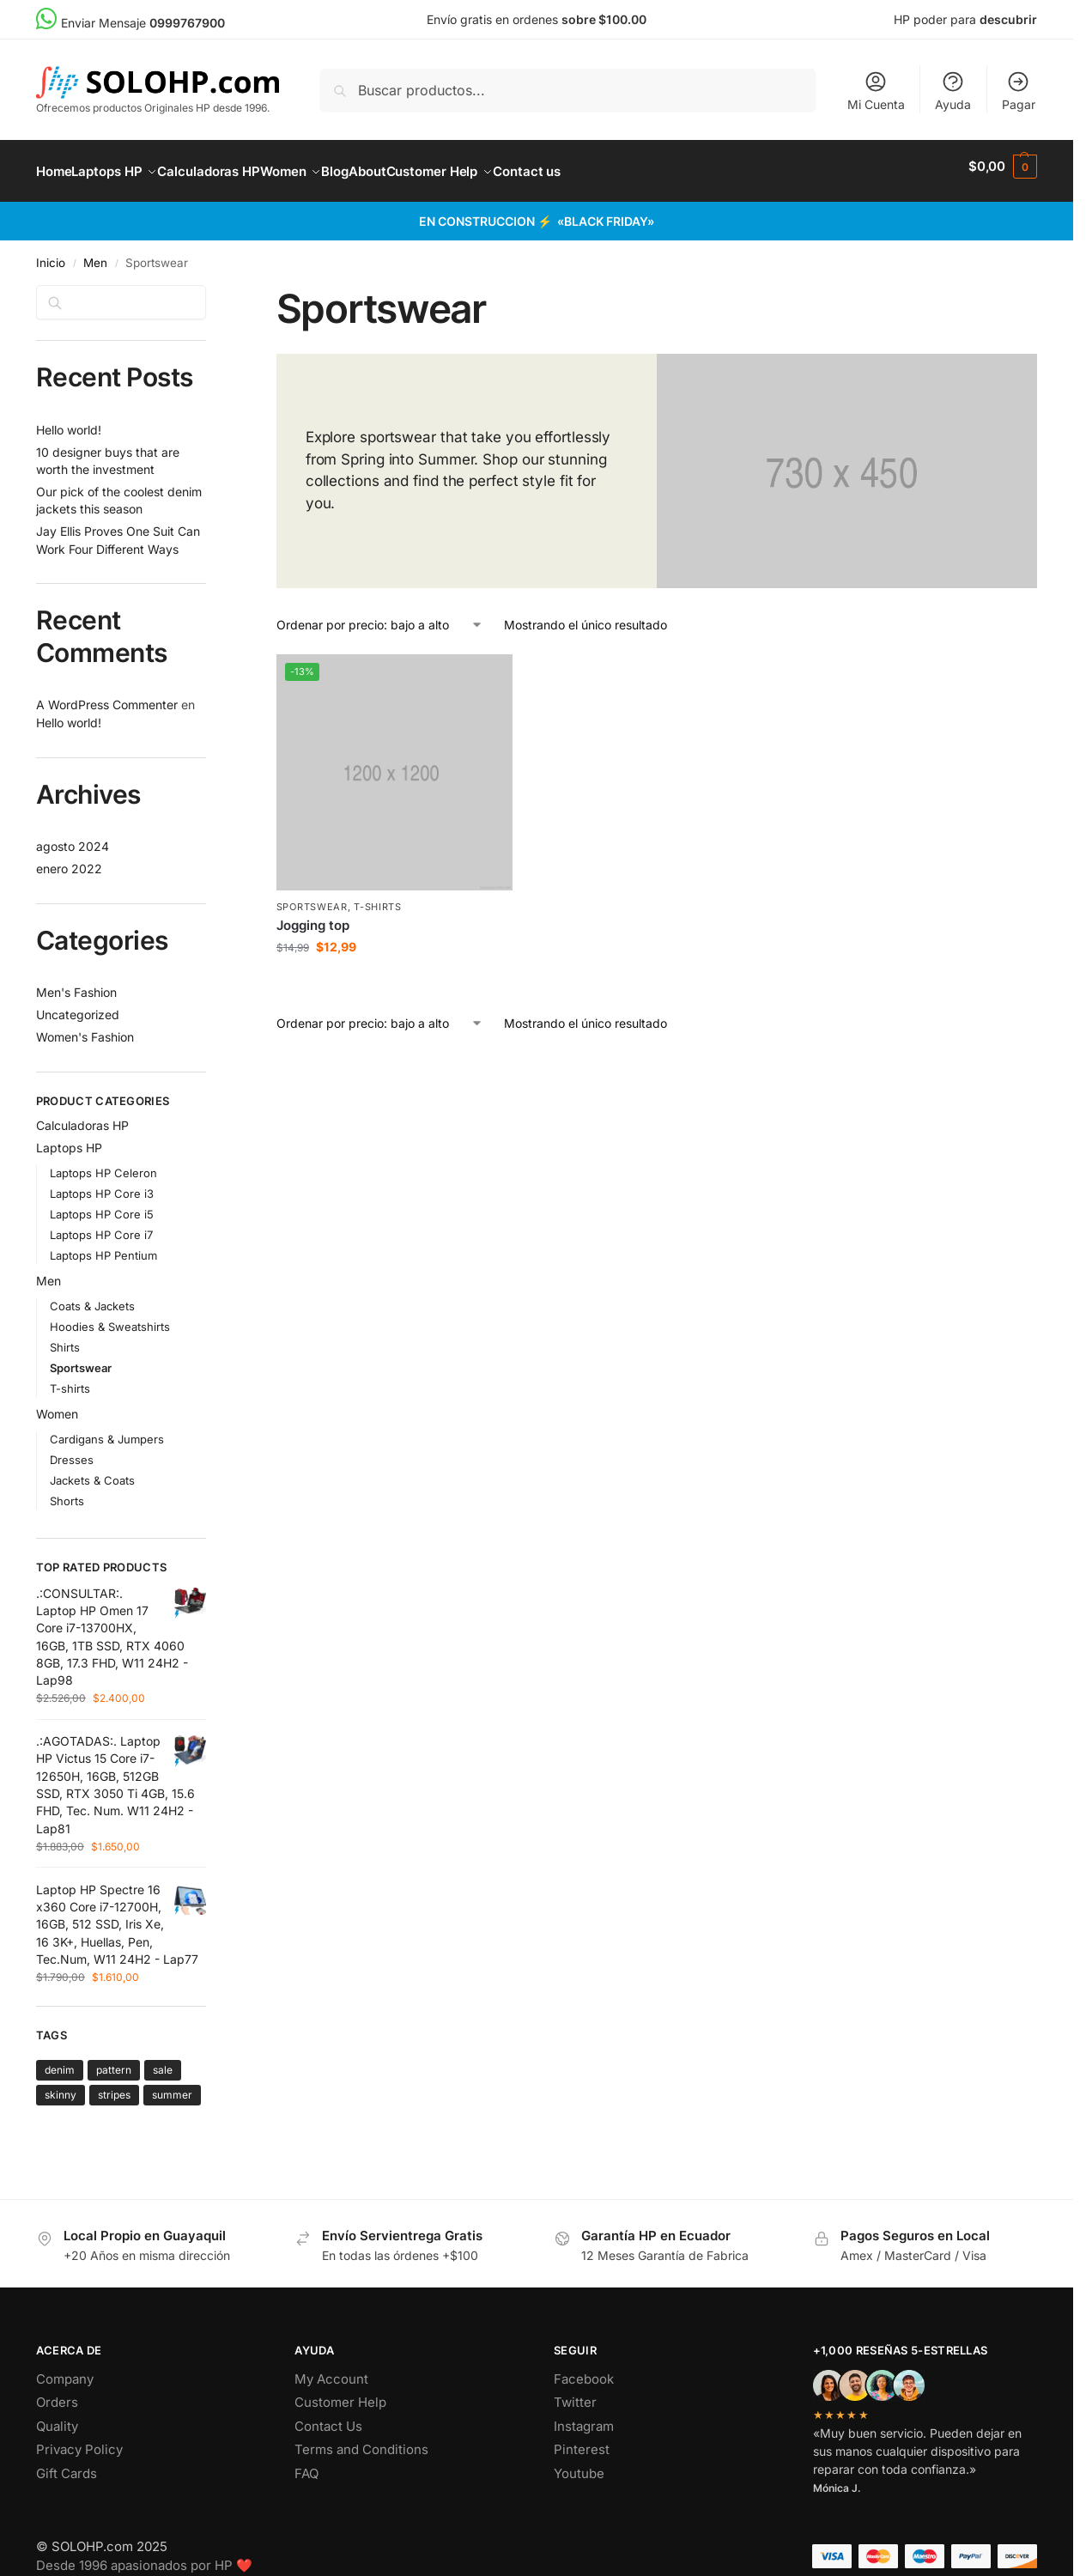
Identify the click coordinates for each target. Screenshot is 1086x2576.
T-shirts (378, 897)
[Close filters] (211, 285)
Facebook (584, 2369)
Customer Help (340, 2393)
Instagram (584, 2417)
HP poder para (965, 19)
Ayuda (953, 91)
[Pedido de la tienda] (379, 615)
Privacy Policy (79, 2440)
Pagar (1018, 91)
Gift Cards (66, 2464)
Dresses (72, 1450)
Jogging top (312, 916)
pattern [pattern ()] (113, 2060)
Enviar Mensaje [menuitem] (130, 22)
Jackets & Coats (92, 1471)
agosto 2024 (72, 836)
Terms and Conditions (361, 2440)
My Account (331, 2369)
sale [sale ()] (163, 2060)
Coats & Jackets (92, 1296)
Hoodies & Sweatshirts (110, 1317)
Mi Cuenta (876, 91)
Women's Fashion (85, 1027)
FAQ (306, 2464)
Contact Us (328, 2417)
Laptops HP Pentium (103, 1246)
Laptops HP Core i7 (101, 1225)
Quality (57, 2417)
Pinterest (582, 2440)
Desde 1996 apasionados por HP (144, 2556)
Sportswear (312, 897)
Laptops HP (69, 1138)
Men (95, 253)
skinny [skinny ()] (60, 2085)
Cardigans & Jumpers (107, 1429)
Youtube (579, 2464)
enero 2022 (69, 859)
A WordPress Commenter (107, 695)
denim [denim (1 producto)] (60, 2060)
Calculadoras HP (82, 1116)
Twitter (575, 2393)
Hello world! (68, 420)
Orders (57, 2393)
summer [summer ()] (172, 2085)
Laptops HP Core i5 (102, 1205)
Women (57, 1403)
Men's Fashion (76, 982)
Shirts (65, 1338)
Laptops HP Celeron (103, 1163)
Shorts (67, 1491)
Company (65, 2369)
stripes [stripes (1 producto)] (114, 2085)
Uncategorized (77, 1005)
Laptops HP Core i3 (102, 1184)
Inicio (50, 253)
